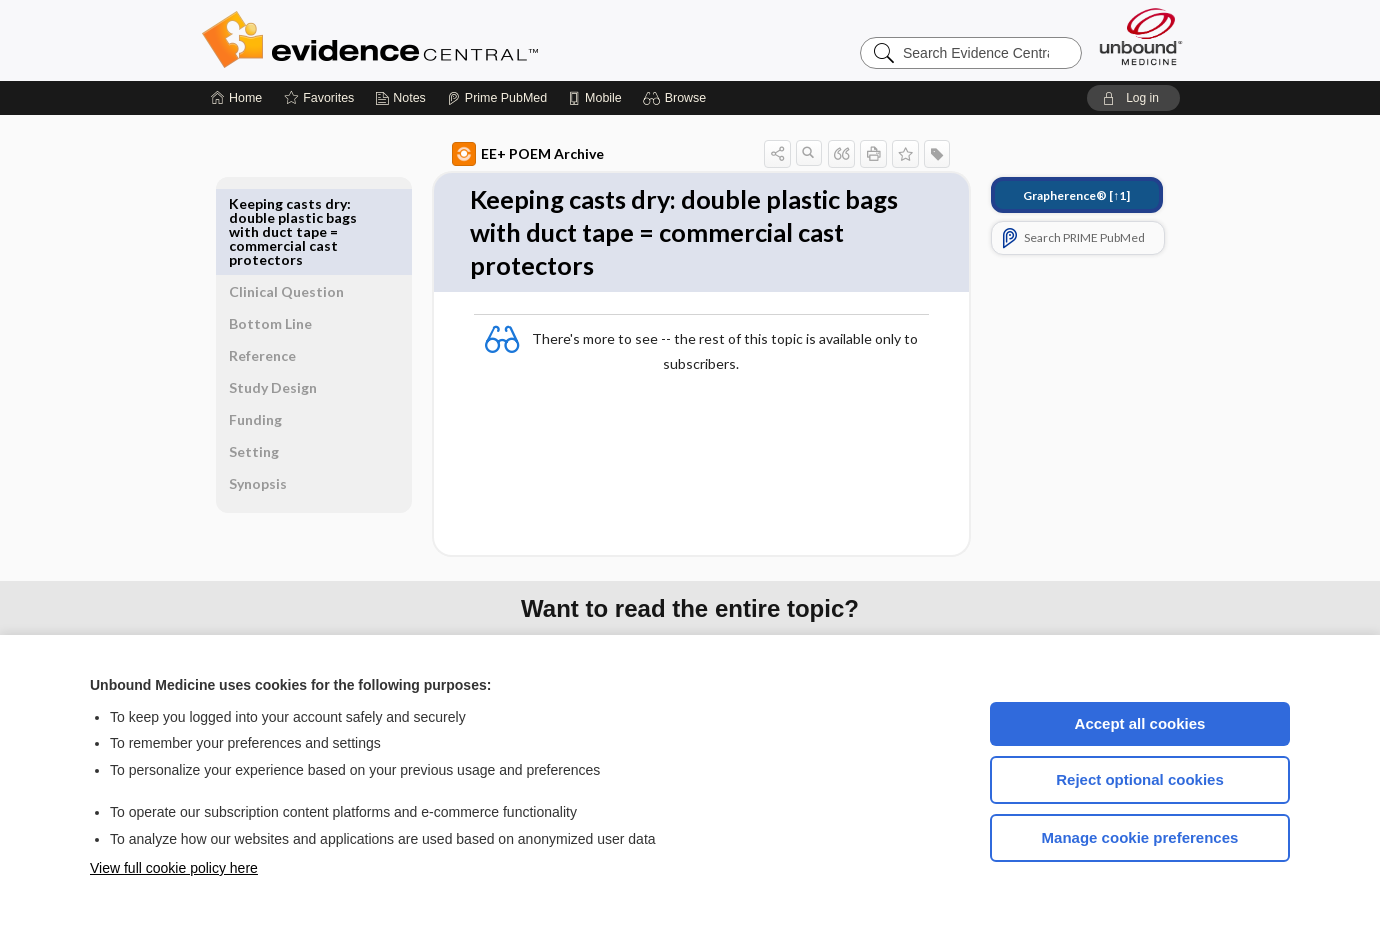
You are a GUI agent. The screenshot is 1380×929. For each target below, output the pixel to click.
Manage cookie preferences (1140, 837)
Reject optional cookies (1140, 779)
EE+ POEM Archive (505, 154)
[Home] (236, 98)
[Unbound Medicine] (1141, 36)
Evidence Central (450, 40)
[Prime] (497, 98)
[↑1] (1053, 195)
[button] (677, 98)
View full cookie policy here (174, 868)
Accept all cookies (1140, 723)
